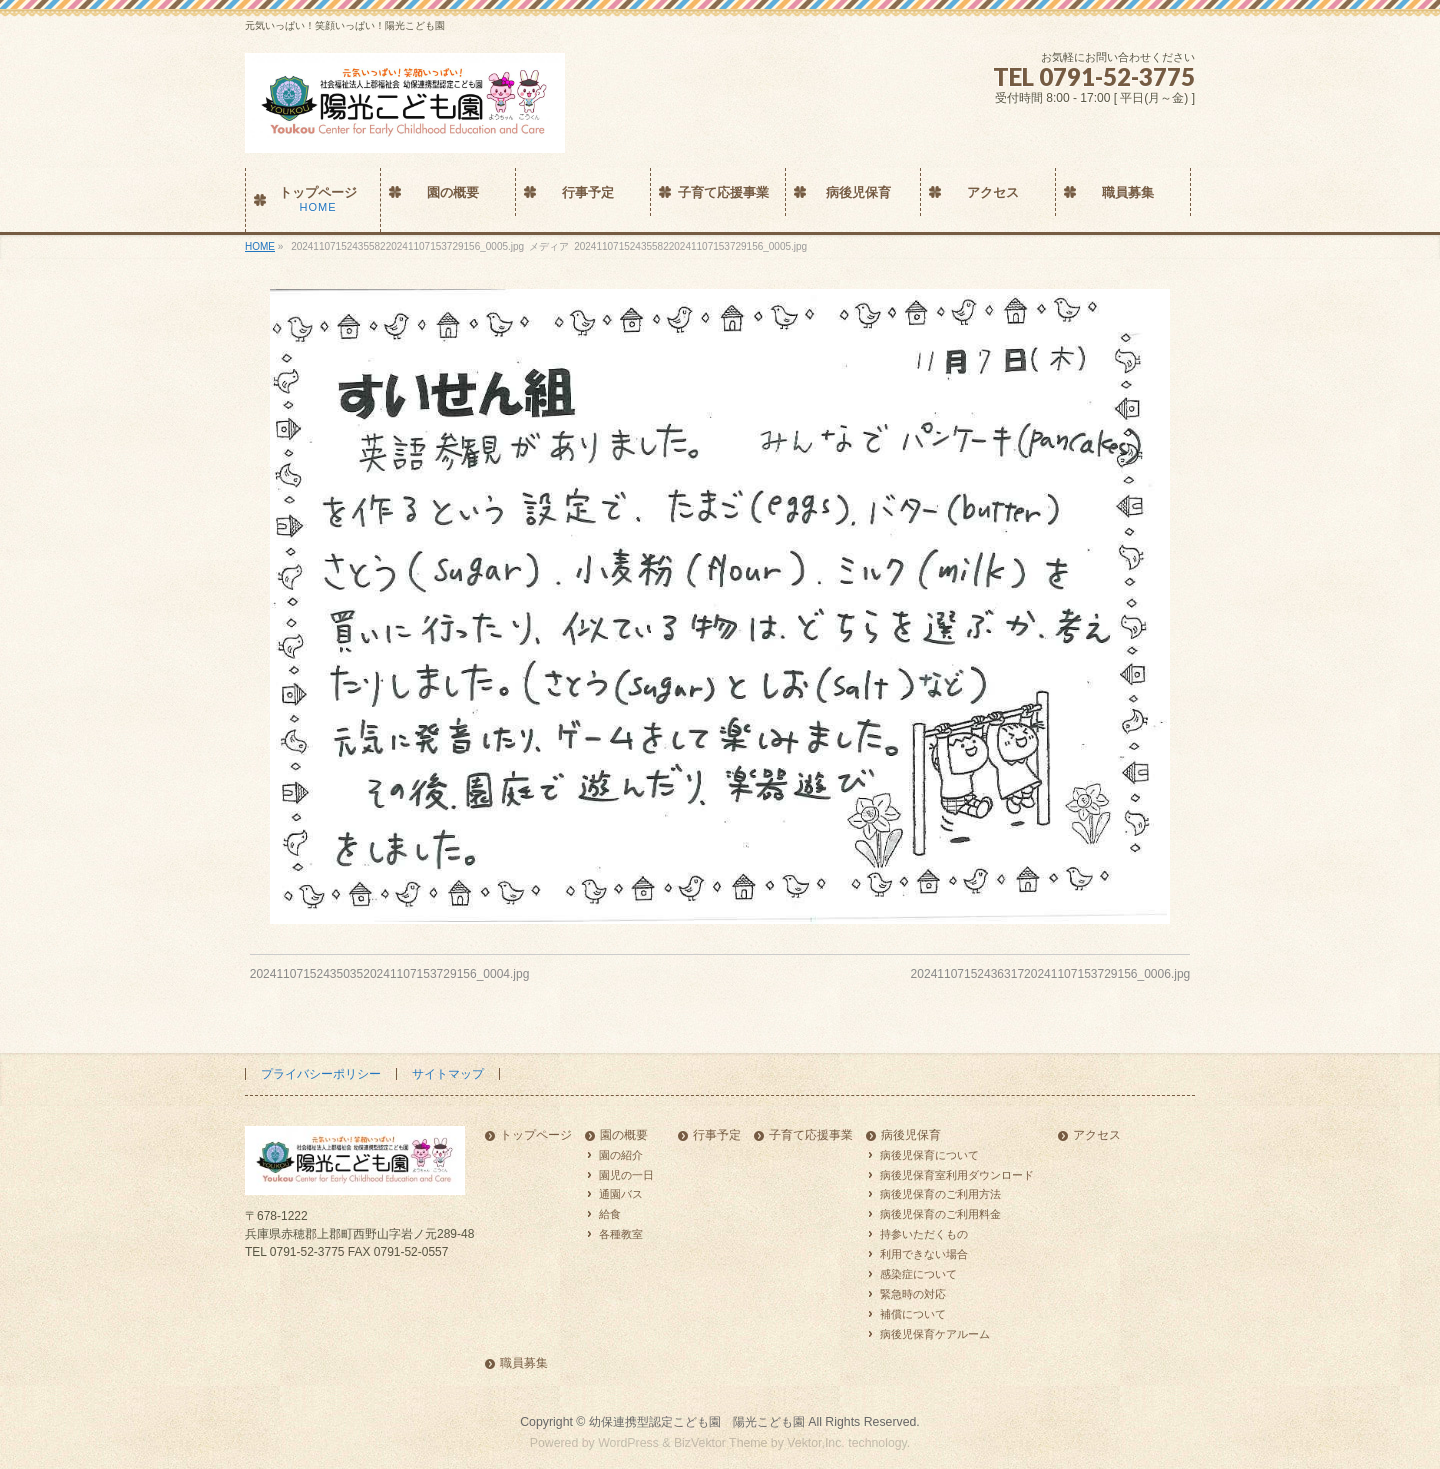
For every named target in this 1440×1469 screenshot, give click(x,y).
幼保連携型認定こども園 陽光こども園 (697, 1422)
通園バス (621, 1194)
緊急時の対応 (913, 1294)
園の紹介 (621, 1155)
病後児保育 (911, 1135)
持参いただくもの (924, 1234)
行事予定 (717, 1135)
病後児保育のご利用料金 (940, 1214)
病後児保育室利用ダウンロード (957, 1175)
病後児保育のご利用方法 (940, 1194)
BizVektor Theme (721, 1443)
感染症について (918, 1274)
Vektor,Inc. (816, 1443)
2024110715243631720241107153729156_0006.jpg (1051, 974)
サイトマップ (448, 1074)
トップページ (536, 1135)
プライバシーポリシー (321, 1074)
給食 (610, 1214)
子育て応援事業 (811, 1135)
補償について (913, 1314)
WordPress (628, 1443)
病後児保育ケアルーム (935, 1334)
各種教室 (621, 1234)
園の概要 (624, 1135)
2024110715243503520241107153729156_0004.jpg (390, 974)
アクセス (1097, 1135)
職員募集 (524, 1363)
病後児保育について (929, 1155)
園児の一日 (626, 1175)
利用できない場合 (924, 1254)
